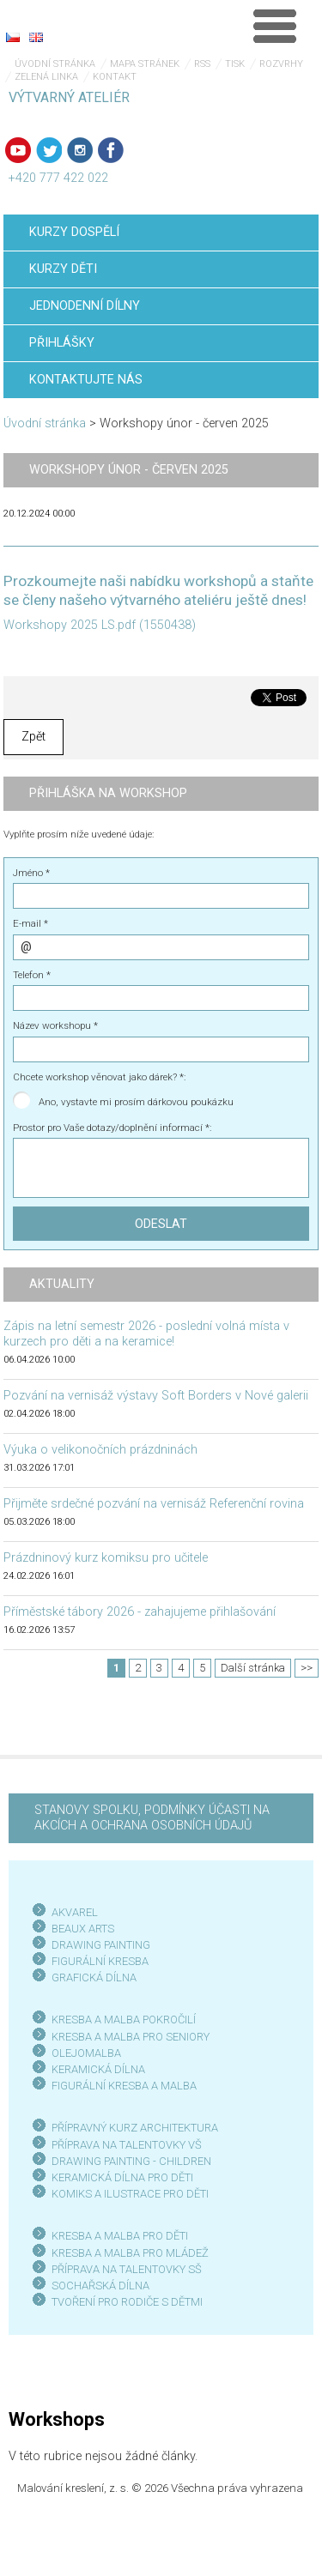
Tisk (235, 64)
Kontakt (115, 76)
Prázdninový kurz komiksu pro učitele (105, 1558)
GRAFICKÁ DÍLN (91, 1977)
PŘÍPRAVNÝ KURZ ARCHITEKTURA (135, 2127)
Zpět (33, 736)
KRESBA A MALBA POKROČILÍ (124, 2019)
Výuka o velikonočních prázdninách (100, 1449)
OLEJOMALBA (86, 2053)
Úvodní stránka (55, 64)
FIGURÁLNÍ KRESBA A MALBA (124, 2085)
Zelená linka (46, 76)
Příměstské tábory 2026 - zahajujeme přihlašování (139, 1612)
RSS (202, 64)
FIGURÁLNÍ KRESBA (100, 1961)
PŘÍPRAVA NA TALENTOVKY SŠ (127, 2269)
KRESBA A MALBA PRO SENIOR (128, 2036)
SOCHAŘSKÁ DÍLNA (100, 2285)
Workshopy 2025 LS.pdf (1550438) (99, 625)
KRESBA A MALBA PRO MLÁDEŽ (130, 2252)
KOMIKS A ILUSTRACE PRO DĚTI (130, 2193)
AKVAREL (75, 1912)
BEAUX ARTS (83, 1928)
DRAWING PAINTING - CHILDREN (131, 2161)
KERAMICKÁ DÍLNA (98, 2069)
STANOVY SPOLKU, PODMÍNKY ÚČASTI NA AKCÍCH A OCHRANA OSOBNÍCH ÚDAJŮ (152, 1818)
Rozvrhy (281, 64)
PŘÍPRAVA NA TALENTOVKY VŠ (127, 2144)
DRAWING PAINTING (101, 1944)
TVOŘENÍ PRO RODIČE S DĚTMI (127, 2301)
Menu (275, 25)
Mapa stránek (144, 64)
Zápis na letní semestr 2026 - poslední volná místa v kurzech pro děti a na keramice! (146, 1334)
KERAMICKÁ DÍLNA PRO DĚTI (122, 2177)
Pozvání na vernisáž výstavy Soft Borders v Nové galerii (155, 1395)
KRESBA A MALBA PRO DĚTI (120, 2235)
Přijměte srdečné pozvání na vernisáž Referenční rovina (153, 1504)
